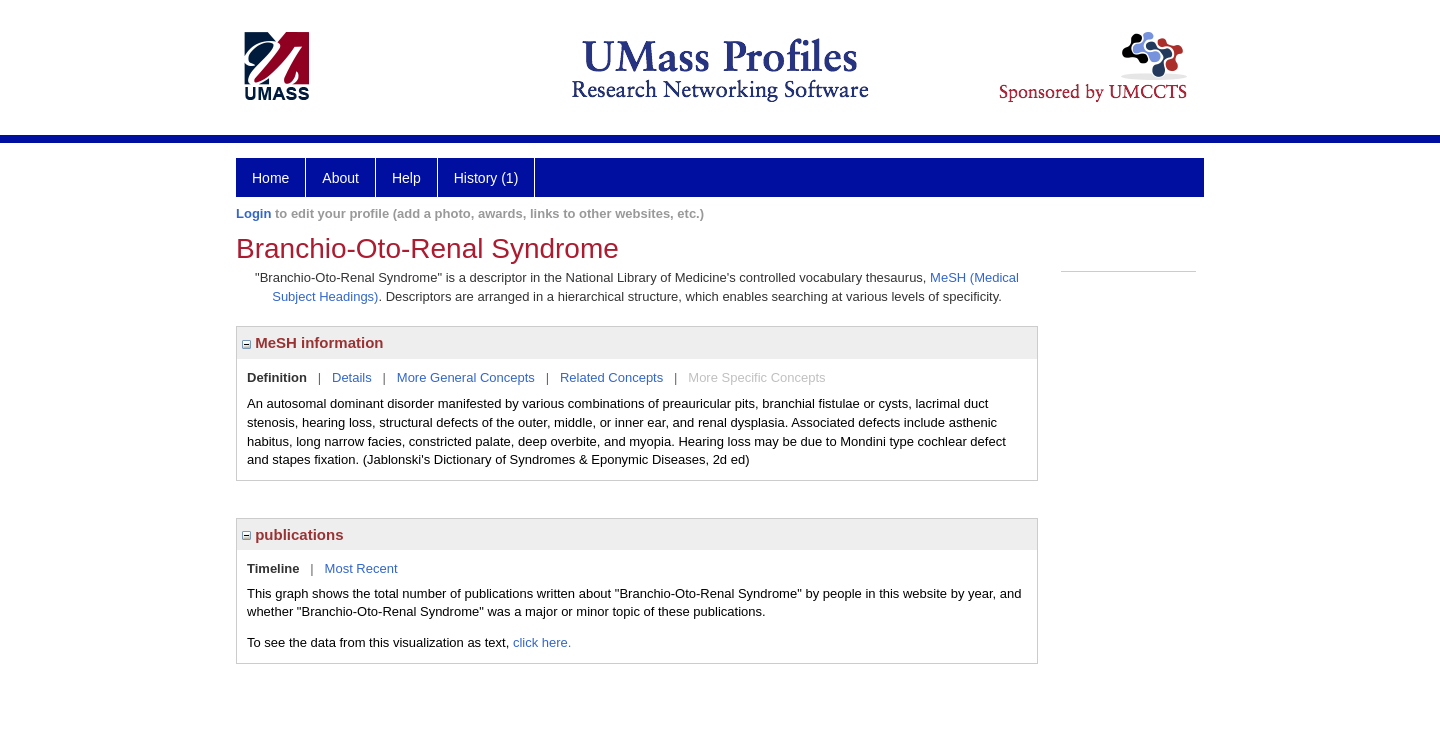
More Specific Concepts (756, 377)
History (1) (486, 178)
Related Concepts (611, 377)
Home (270, 178)
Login (253, 213)
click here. (542, 642)
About (340, 178)
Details (352, 377)
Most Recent (361, 568)
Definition (277, 377)
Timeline (273, 568)
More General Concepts (466, 377)
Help (406, 178)
